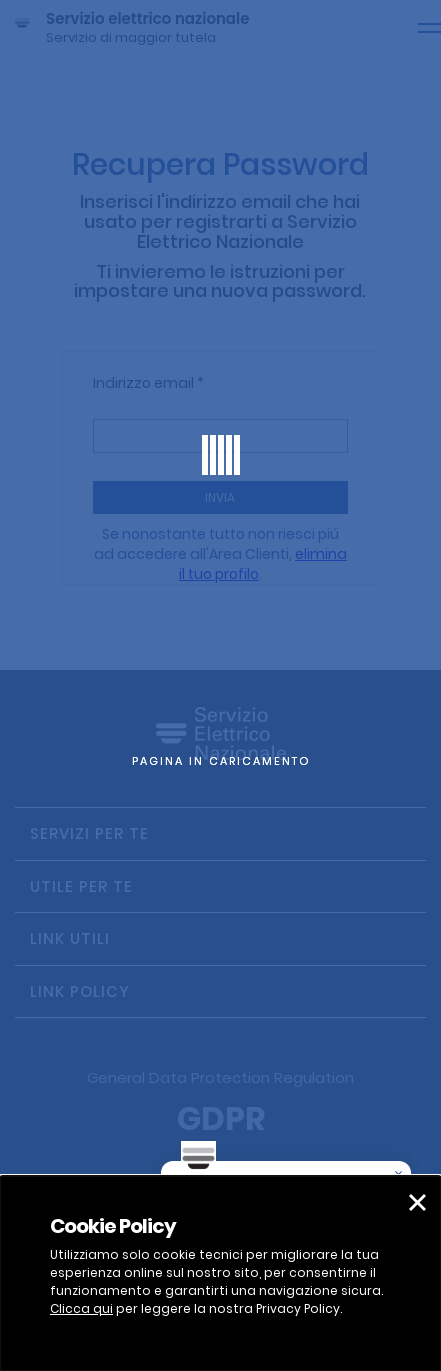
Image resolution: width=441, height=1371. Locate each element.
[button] (417, 1202)
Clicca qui (81, 1308)
